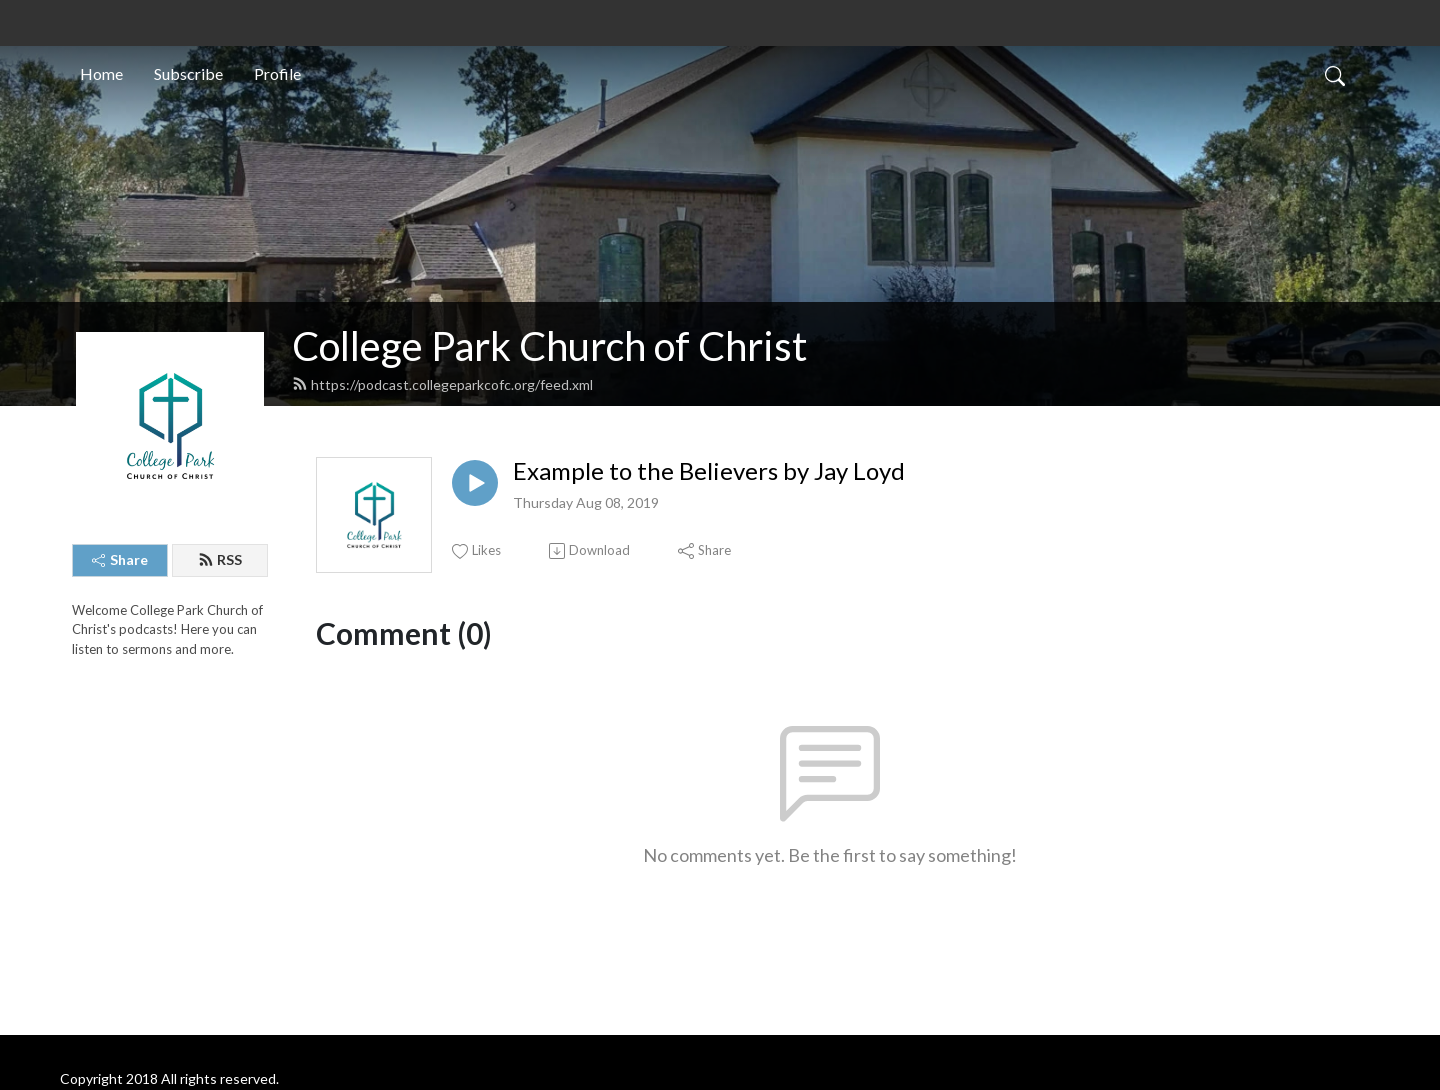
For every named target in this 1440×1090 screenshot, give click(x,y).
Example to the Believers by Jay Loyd (709, 471)
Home (101, 73)
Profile (277, 73)
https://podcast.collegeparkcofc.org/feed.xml (442, 384)
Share (120, 559)
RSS (220, 559)
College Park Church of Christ (549, 346)
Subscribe (188, 73)
